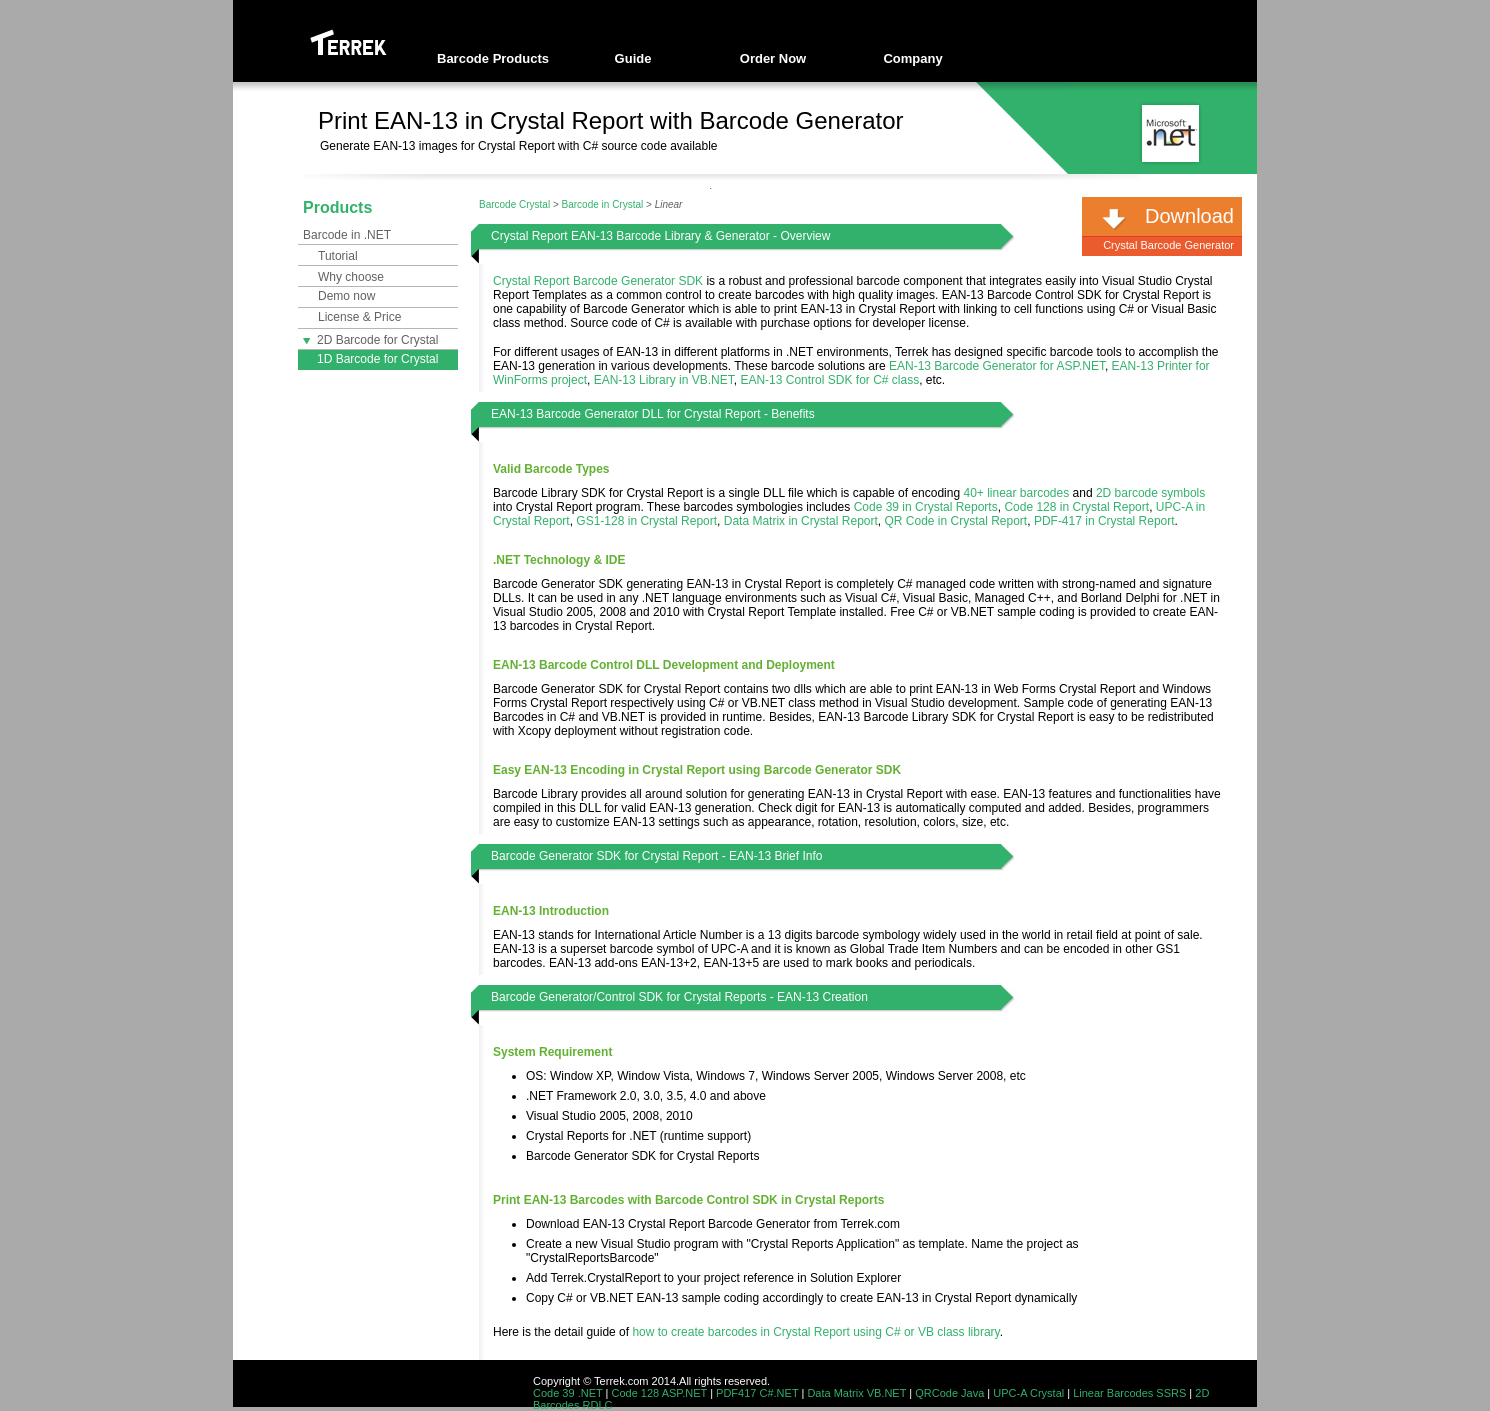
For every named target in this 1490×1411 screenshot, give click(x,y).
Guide (633, 58)
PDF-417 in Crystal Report (1104, 521)
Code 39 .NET (568, 1393)
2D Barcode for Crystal (370, 340)
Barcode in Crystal (603, 204)
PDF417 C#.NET (757, 1393)
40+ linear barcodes (1016, 493)
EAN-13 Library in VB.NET (664, 380)
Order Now (773, 58)
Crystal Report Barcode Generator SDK (598, 281)
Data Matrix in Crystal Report (801, 521)
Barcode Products (493, 58)
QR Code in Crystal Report (955, 521)
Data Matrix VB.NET (856, 1393)
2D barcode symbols (1150, 493)
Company (912, 58)
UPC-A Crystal (1028, 1393)
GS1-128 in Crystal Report (646, 521)
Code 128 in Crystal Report (1076, 507)
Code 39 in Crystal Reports (926, 507)
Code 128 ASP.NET (660, 1393)
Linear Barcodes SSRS (1129, 1393)
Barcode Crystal (514, 204)
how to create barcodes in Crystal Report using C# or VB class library (815, 1332)
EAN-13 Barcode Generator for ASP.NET (997, 366)
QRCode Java (949, 1393)
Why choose (351, 277)
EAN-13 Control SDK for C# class (829, 380)
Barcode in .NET (347, 235)
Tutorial (338, 256)
